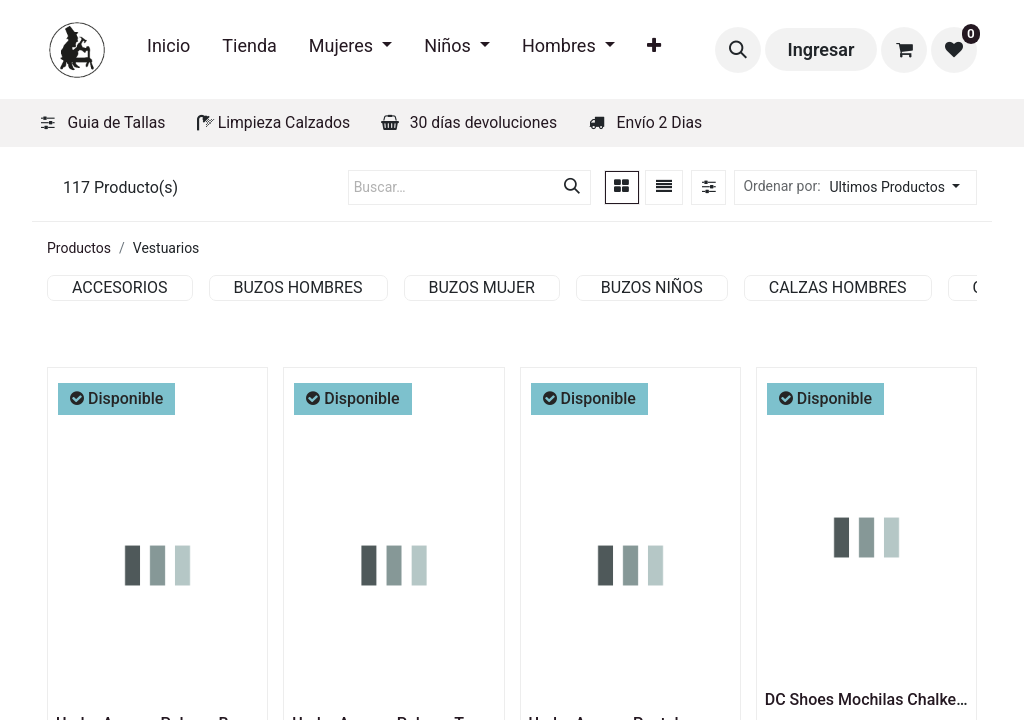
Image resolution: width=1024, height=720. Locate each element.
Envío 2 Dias (660, 122)
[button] (738, 50)
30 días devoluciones (483, 122)
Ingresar (821, 49)
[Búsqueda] (572, 187)
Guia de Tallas (117, 122)
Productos (79, 248)
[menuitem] (168, 49)
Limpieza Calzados (284, 122)
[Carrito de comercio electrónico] (904, 50)
